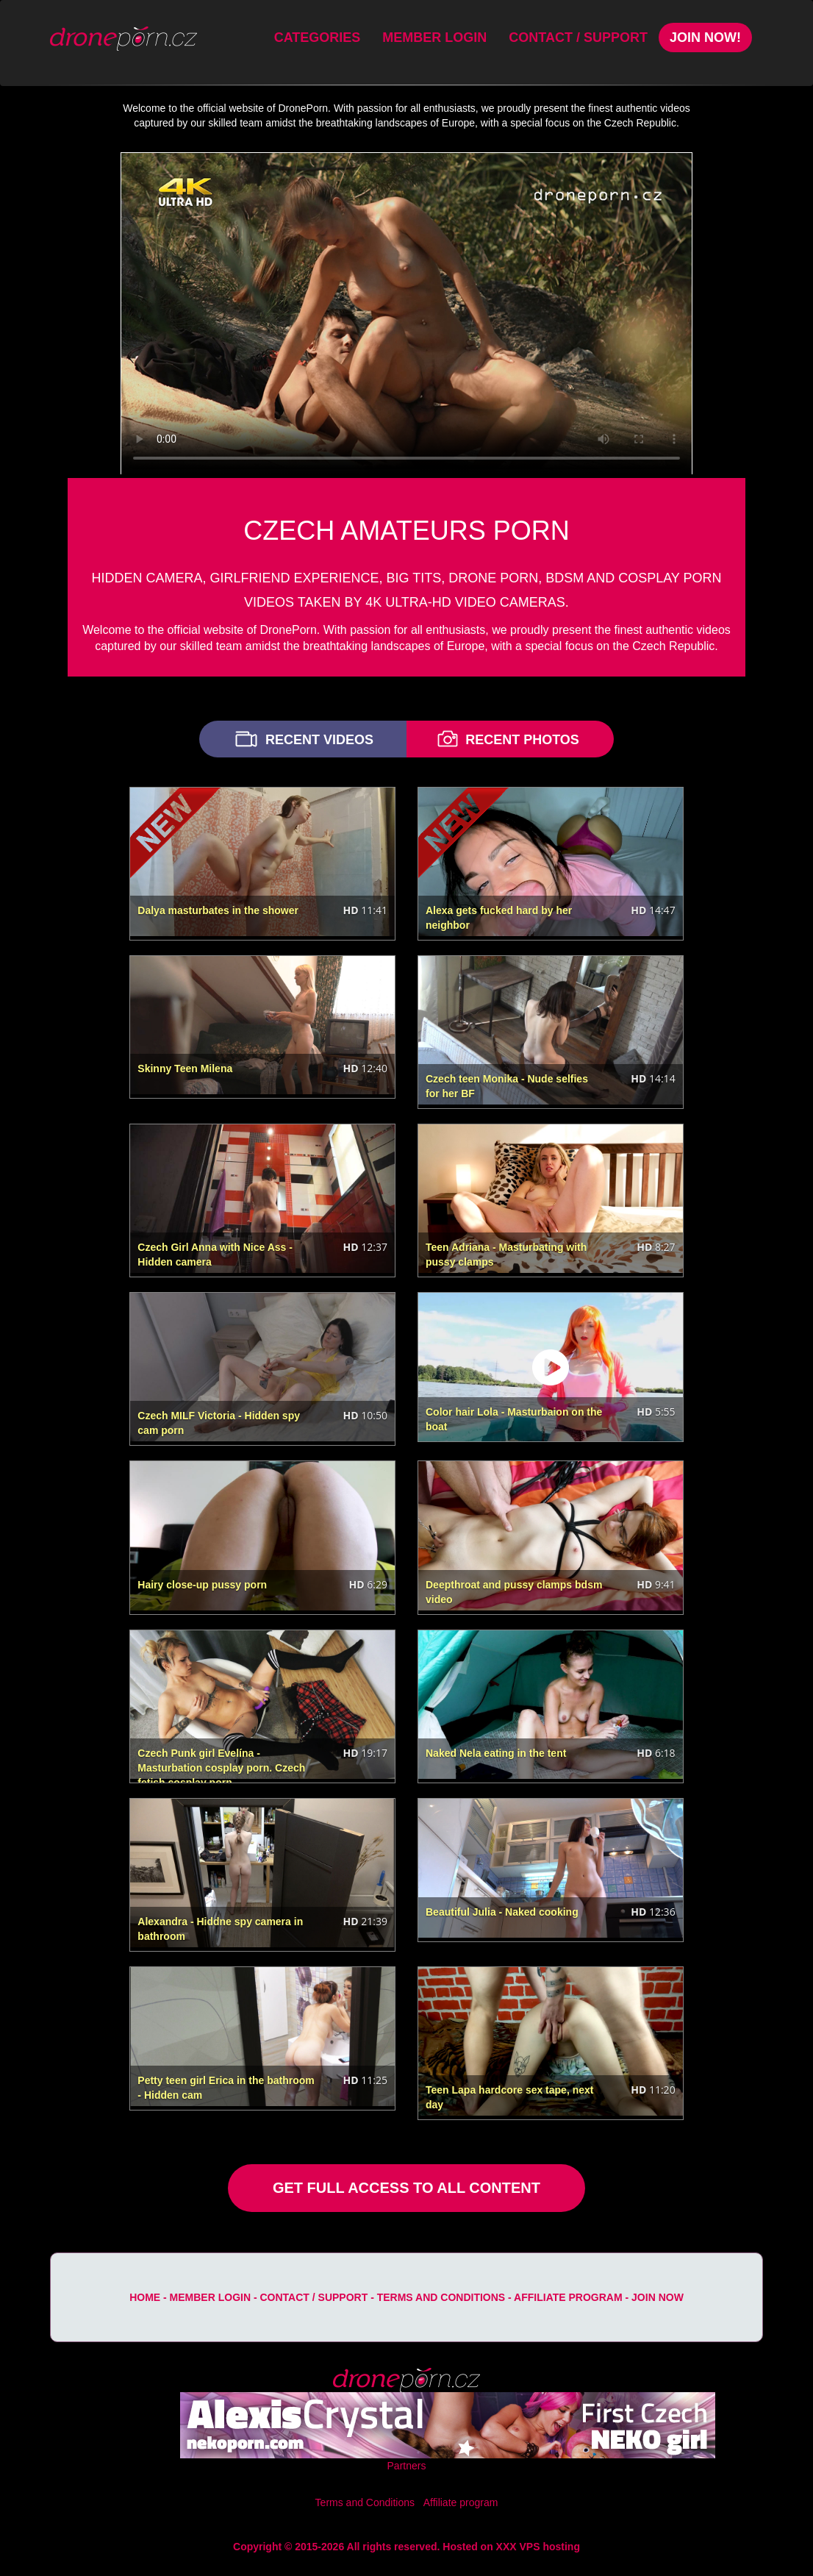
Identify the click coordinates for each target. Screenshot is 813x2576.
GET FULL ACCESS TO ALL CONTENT (406, 2188)
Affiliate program (568, 2297)
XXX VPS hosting (538, 2546)
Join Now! (705, 37)
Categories (317, 37)
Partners (406, 2466)
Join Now (657, 2297)
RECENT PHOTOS (506, 738)
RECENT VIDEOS (302, 739)
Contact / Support (578, 37)
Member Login (434, 37)
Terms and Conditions (441, 2297)
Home (144, 2297)
